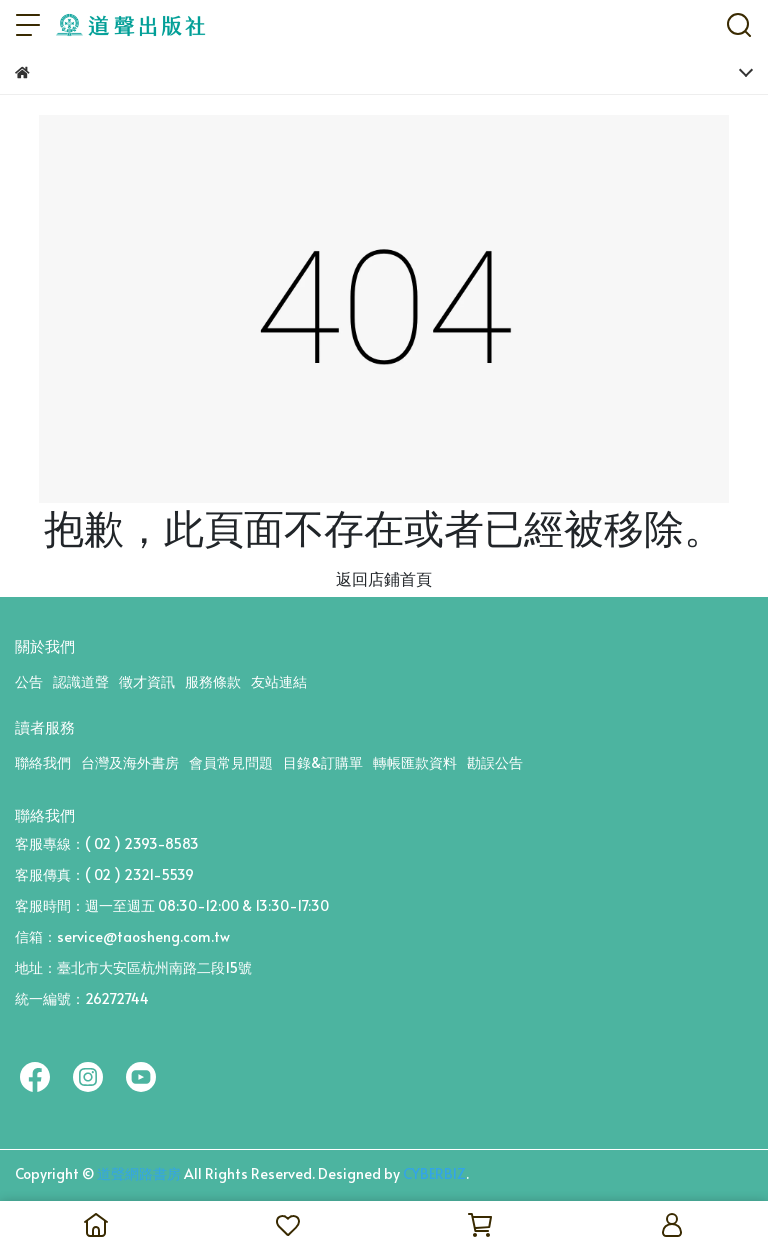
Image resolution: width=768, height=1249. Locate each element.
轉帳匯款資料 (415, 762)
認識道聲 (81, 681)
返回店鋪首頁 (384, 578)
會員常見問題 (231, 762)
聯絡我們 (43, 762)
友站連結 (279, 681)
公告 (29, 681)
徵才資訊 (147, 681)
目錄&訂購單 (323, 762)
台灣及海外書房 (130, 762)
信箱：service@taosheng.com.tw (122, 936)
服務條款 (213, 681)
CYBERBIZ (434, 1173)
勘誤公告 (495, 762)
